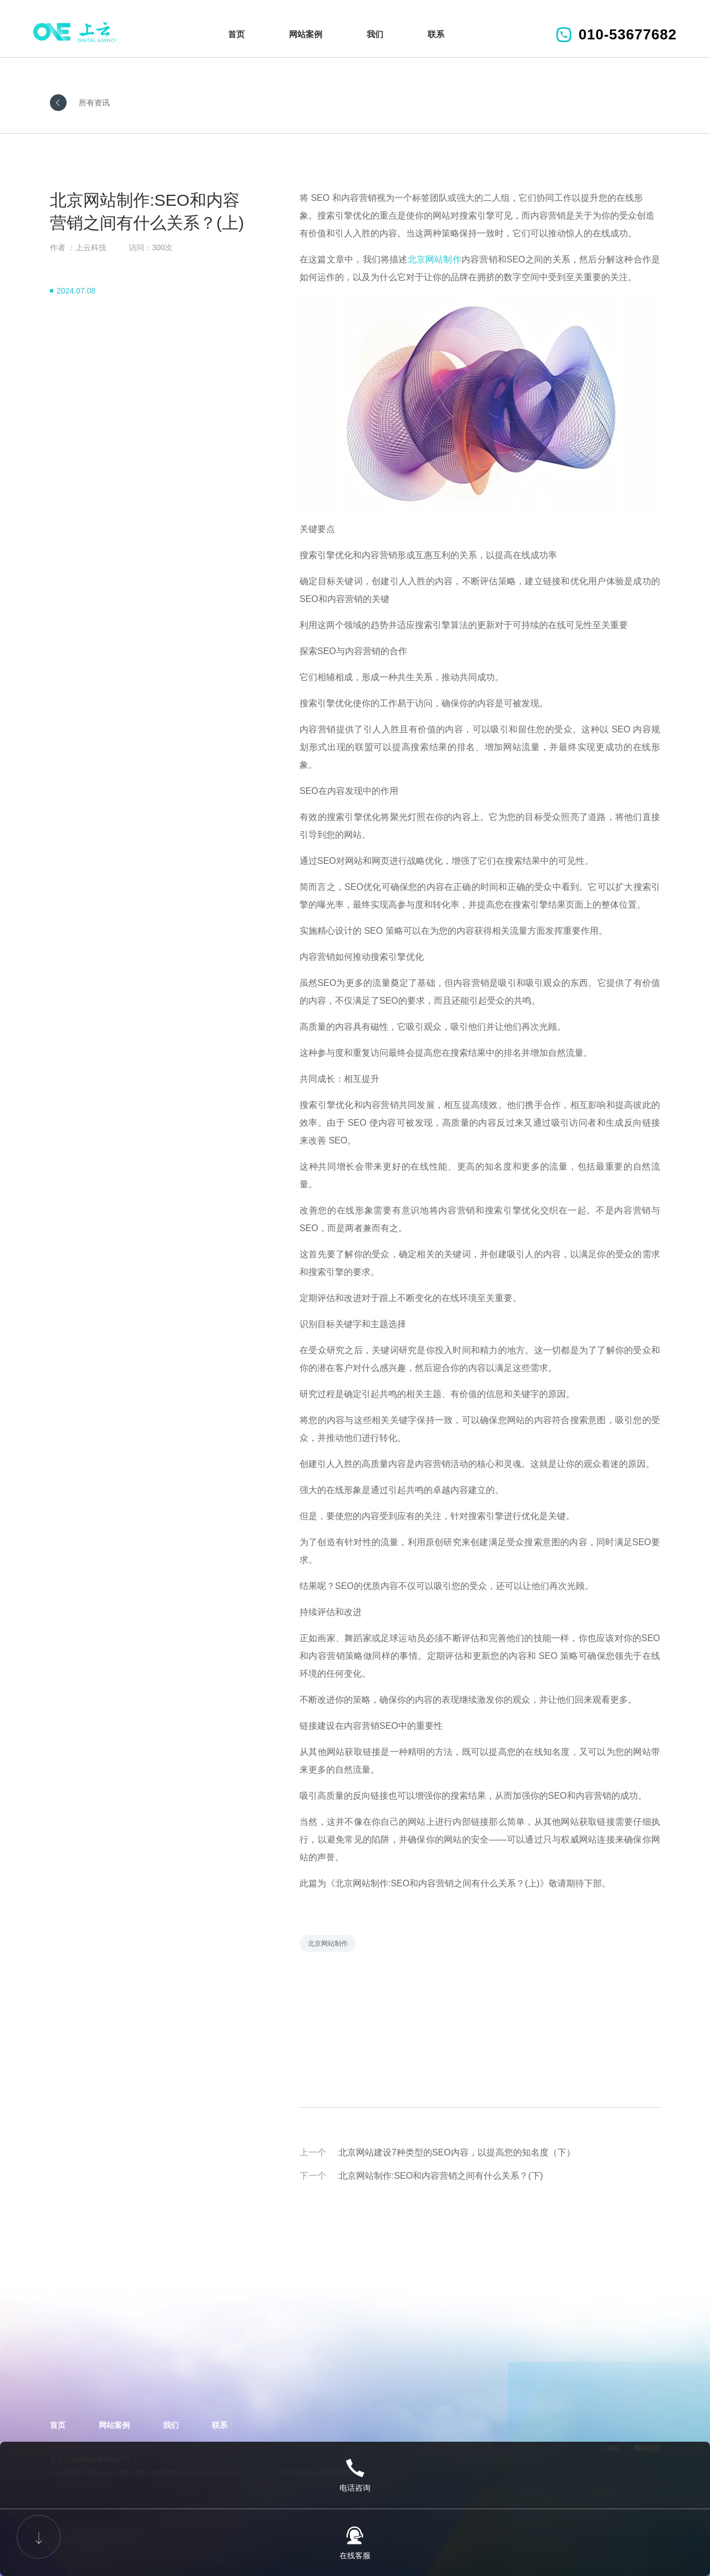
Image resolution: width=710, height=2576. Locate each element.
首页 (236, 34)
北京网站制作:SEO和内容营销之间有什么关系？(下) (440, 2175)
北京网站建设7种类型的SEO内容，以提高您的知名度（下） (456, 2152)
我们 (375, 34)
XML (613, 2448)
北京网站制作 (435, 259)
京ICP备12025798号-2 (245, 2473)
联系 (436, 34)
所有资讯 (94, 102)
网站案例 (305, 34)
